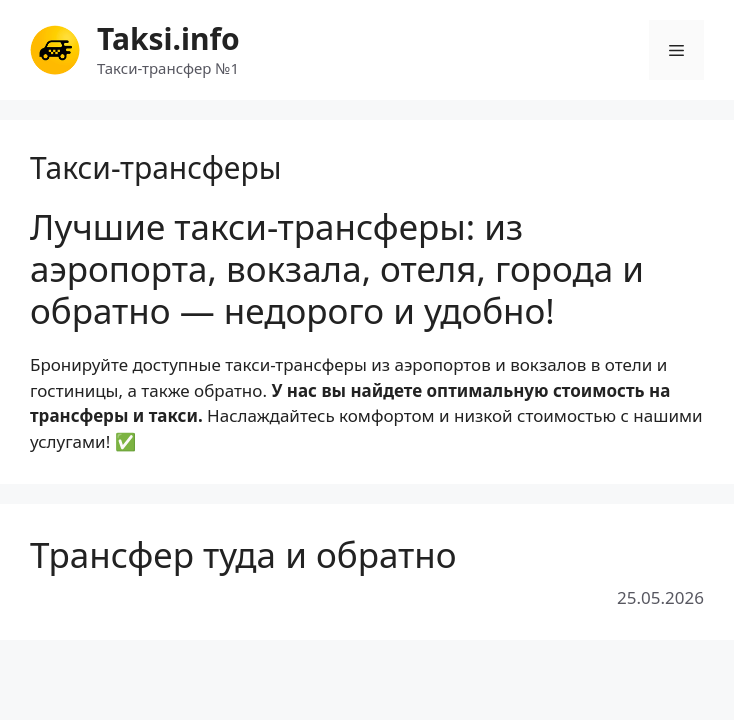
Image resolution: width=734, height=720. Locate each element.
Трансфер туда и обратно (243, 554)
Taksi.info (168, 38)
